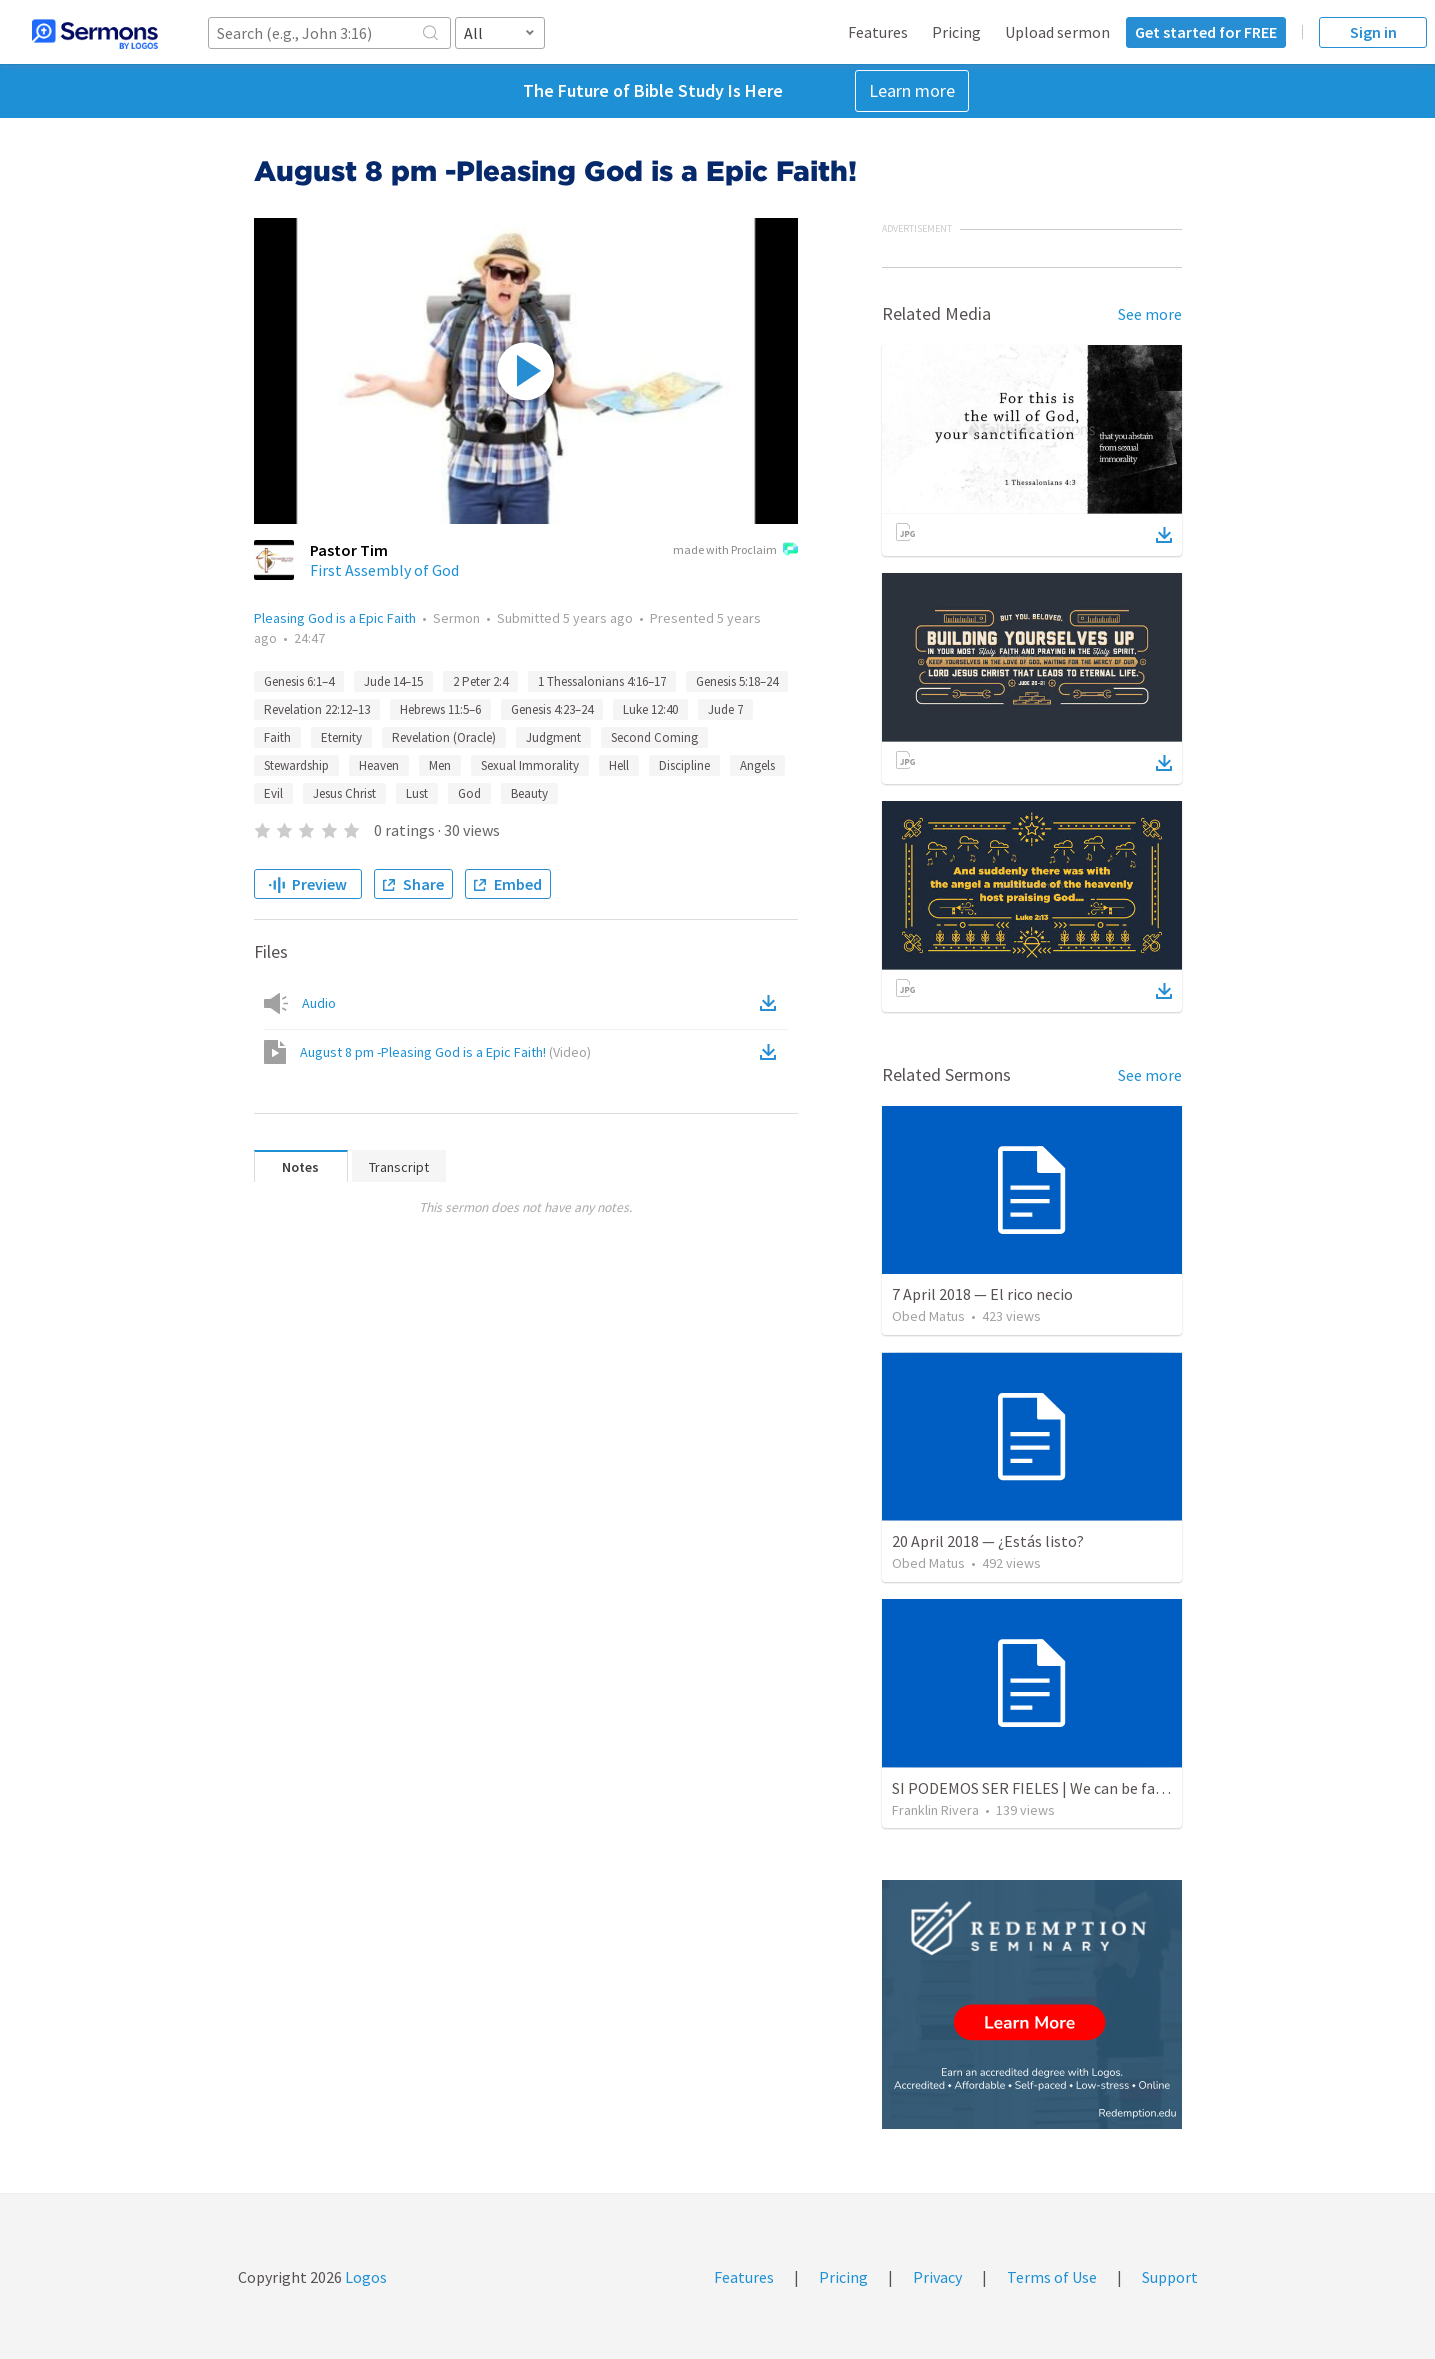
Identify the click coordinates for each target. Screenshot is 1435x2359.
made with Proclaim (735, 551)
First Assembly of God (384, 570)
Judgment (553, 737)
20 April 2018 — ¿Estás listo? (988, 1541)
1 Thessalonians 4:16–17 (602, 681)
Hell (619, 765)
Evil (273, 793)
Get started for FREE (1206, 32)
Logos (364, 2277)
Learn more (912, 90)
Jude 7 (725, 709)
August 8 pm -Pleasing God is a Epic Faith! (445, 1052)
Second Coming (654, 737)
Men (440, 765)
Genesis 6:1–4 (299, 681)
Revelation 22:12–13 (317, 709)
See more (1150, 314)
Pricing (956, 32)
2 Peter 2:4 (480, 681)
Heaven (379, 765)
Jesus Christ (344, 793)
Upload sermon (1057, 32)
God (469, 793)
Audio (319, 1003)
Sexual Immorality (530, 765)
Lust (417, 793)
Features (878, 32)
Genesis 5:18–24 (737, 681)
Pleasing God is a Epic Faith (335, 618)
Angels (757, 765)
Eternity (341, 737)
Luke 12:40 (650, 709)
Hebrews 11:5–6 (440, 709)
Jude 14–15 (393, 681)
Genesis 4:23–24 (552, 709)
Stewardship (296, 765)
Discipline (684, 765)
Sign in (1373, 32)
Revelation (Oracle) (444, 737)
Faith (277, 737)
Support (1170, 2277)
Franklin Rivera (935, 1810)
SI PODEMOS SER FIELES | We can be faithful (1043, 1788)
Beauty (529, 793)
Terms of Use (1052, 2277)
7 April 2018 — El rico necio (982, 1294)
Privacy (937, 2277)
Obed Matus (928, 1316)
